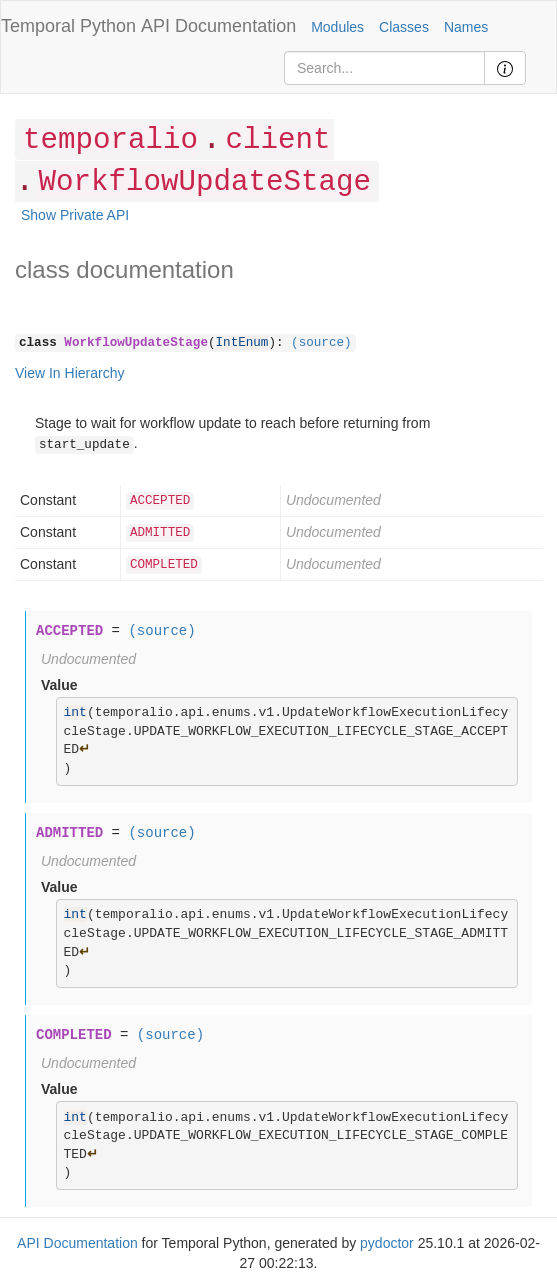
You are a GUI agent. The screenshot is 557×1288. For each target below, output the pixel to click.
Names (466, 27)
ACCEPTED (160, 501)
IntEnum (242, 343)
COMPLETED (164, 565)
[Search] (384, 68)
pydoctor (387, 1243)
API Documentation (218, 26)
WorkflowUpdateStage (204, 182)
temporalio (110, 140)
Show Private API (75, 215)
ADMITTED (160, 533)
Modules (337, 27)
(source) (321, 343)
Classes (404, 27)
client (277, 140)
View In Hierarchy (69, 373)
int (75, 712)
